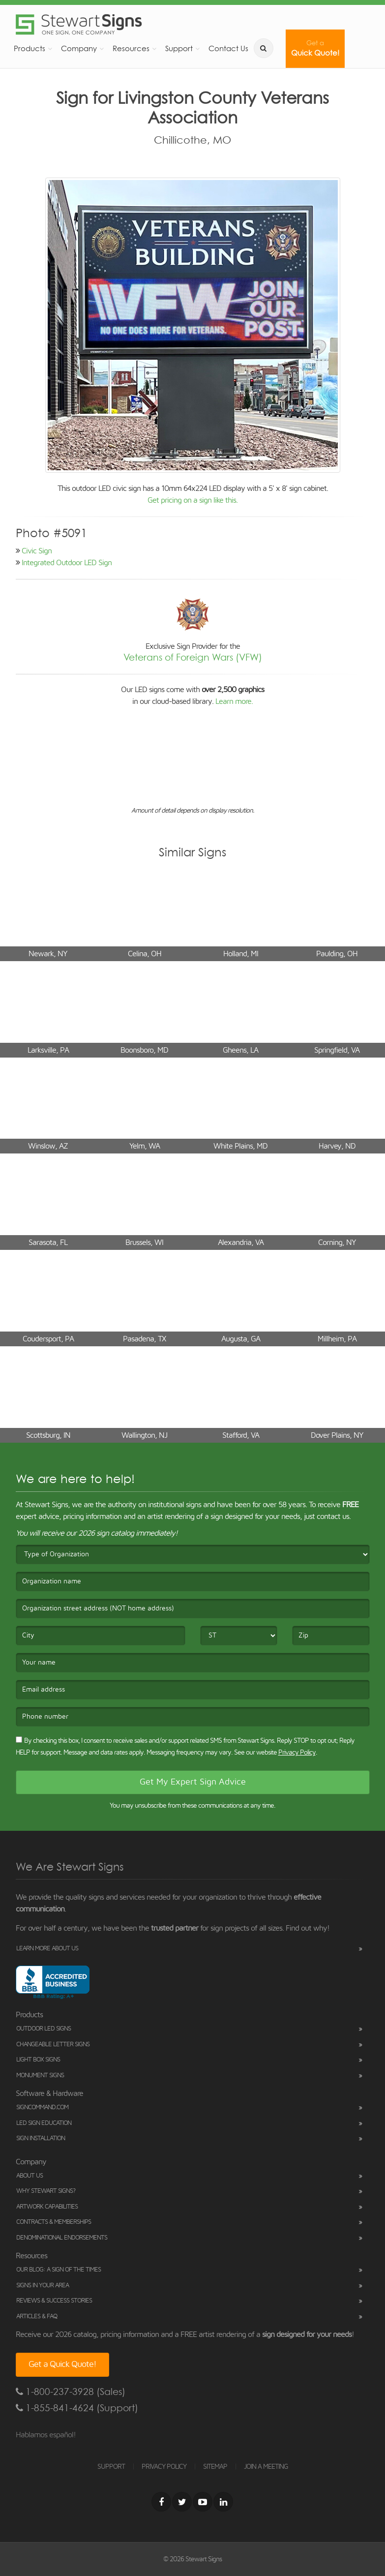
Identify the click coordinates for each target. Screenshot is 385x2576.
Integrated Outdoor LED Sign (67, 563)
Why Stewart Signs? (45, 2191)
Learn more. (234, 701)
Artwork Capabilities (47, 2207)
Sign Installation (40, 2138)
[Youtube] (202, 2502)
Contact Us (228, 48)
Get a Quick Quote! (62, 2364)
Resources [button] (131, 48)
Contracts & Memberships (53, 2222)
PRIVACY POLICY (164, 2466)
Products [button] (29, 48)
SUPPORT (111, 2466)
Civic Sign (37, 551)
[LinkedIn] (223, 2502)
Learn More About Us (47, 1948)
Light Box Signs (38, 2060)
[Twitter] (182, 2502)
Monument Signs (40, 2075)
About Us (29, 2176)
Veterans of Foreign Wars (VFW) (192, 657)
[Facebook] (161, 2502)
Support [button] (179, 48)
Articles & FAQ (36, 2316)
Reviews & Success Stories (54, 2301)
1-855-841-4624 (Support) (77, 2408)
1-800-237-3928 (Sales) (70, 2391)
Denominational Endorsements (61, 2238)
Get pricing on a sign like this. (192, 500)
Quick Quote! (315, 48)
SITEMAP (215, 2466)
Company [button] (79, 48)
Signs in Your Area (42, 2285)
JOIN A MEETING (266, 2466)
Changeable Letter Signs (52, 2044)
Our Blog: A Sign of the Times (58, 2270)
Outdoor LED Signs (43, 2029)
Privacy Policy (297, 1752)
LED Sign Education (43, 2123)
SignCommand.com (42, 2107)
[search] (263, 48)
